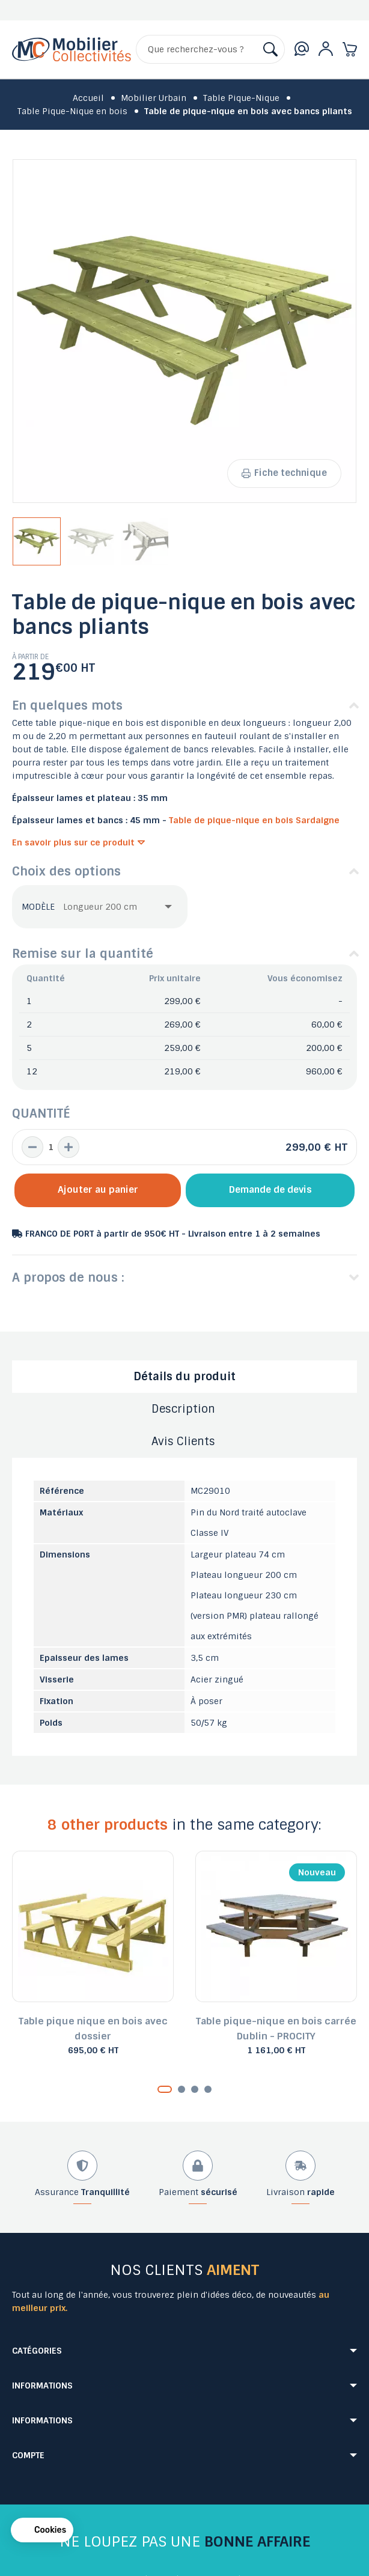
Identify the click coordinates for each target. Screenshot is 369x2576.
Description (183, 1409)
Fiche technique (284, 473)
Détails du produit (184, 1376)
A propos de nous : (68, 1277)
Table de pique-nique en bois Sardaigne (254, 820)
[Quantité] (50, 1147)
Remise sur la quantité (82, 953)
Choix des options (66, 871)
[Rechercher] (210, 49)
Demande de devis (270, 1190)
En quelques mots (67, 705)
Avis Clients (183, 1441)
